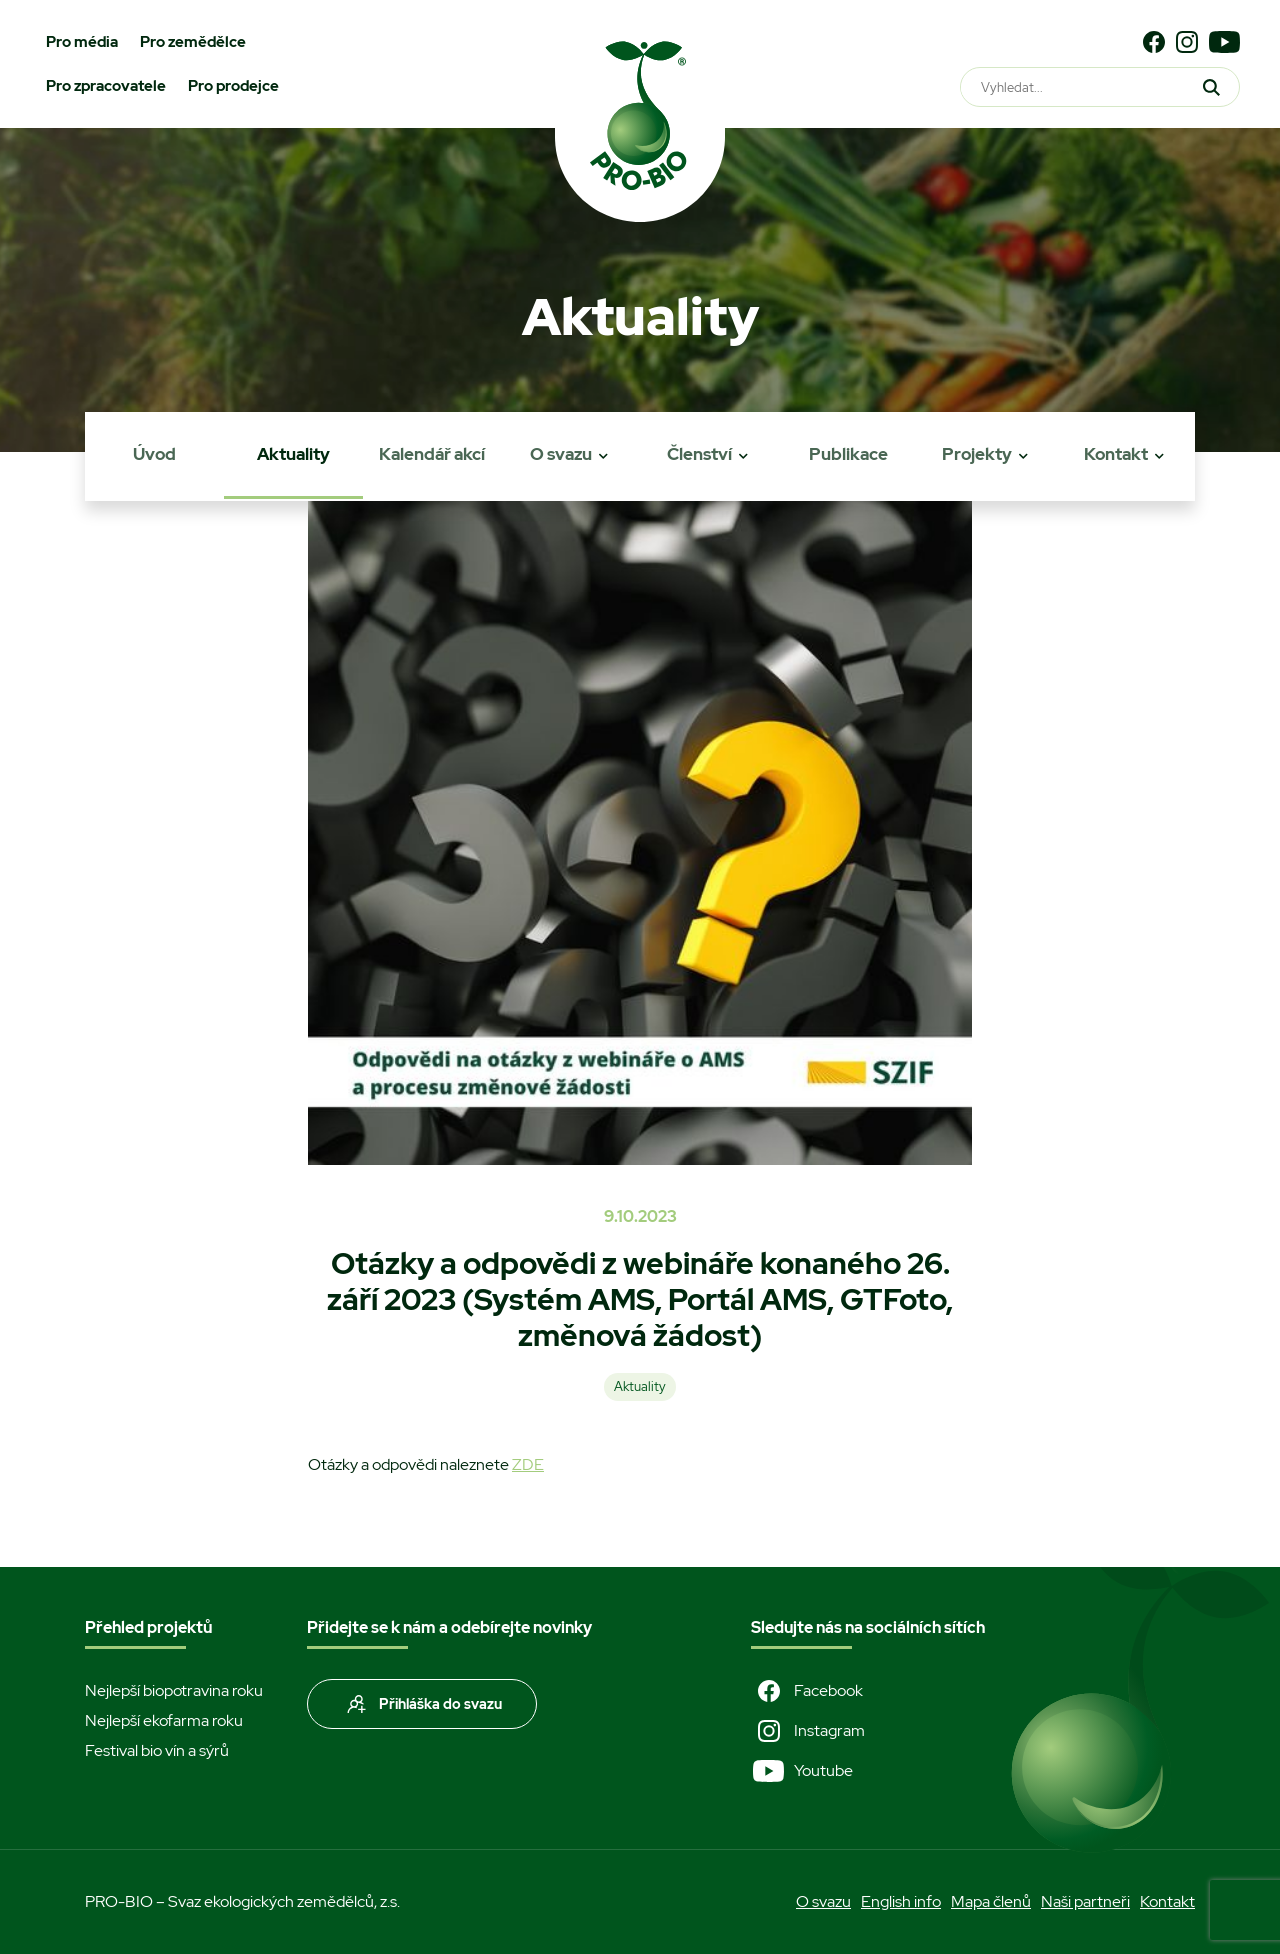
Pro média (82, 42)
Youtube (802, 1771)
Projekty (977, 454)
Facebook (807, 1691)
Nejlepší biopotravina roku (174, 1690)
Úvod (154, 454)
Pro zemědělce (193, 42)
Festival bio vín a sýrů (157, 1750)
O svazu (561, 454)
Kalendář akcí (432, 454)
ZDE (528, 1464)
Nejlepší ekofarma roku (164, 1720)
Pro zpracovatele (106, 86)
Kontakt (1116, 454)
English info (901, 1901)
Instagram (808, 1731)
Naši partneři (1085, 1901)
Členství (699, 454)
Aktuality (293, 454)
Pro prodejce (233, 86)
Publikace (848, 454)
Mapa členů (991, 1901)
